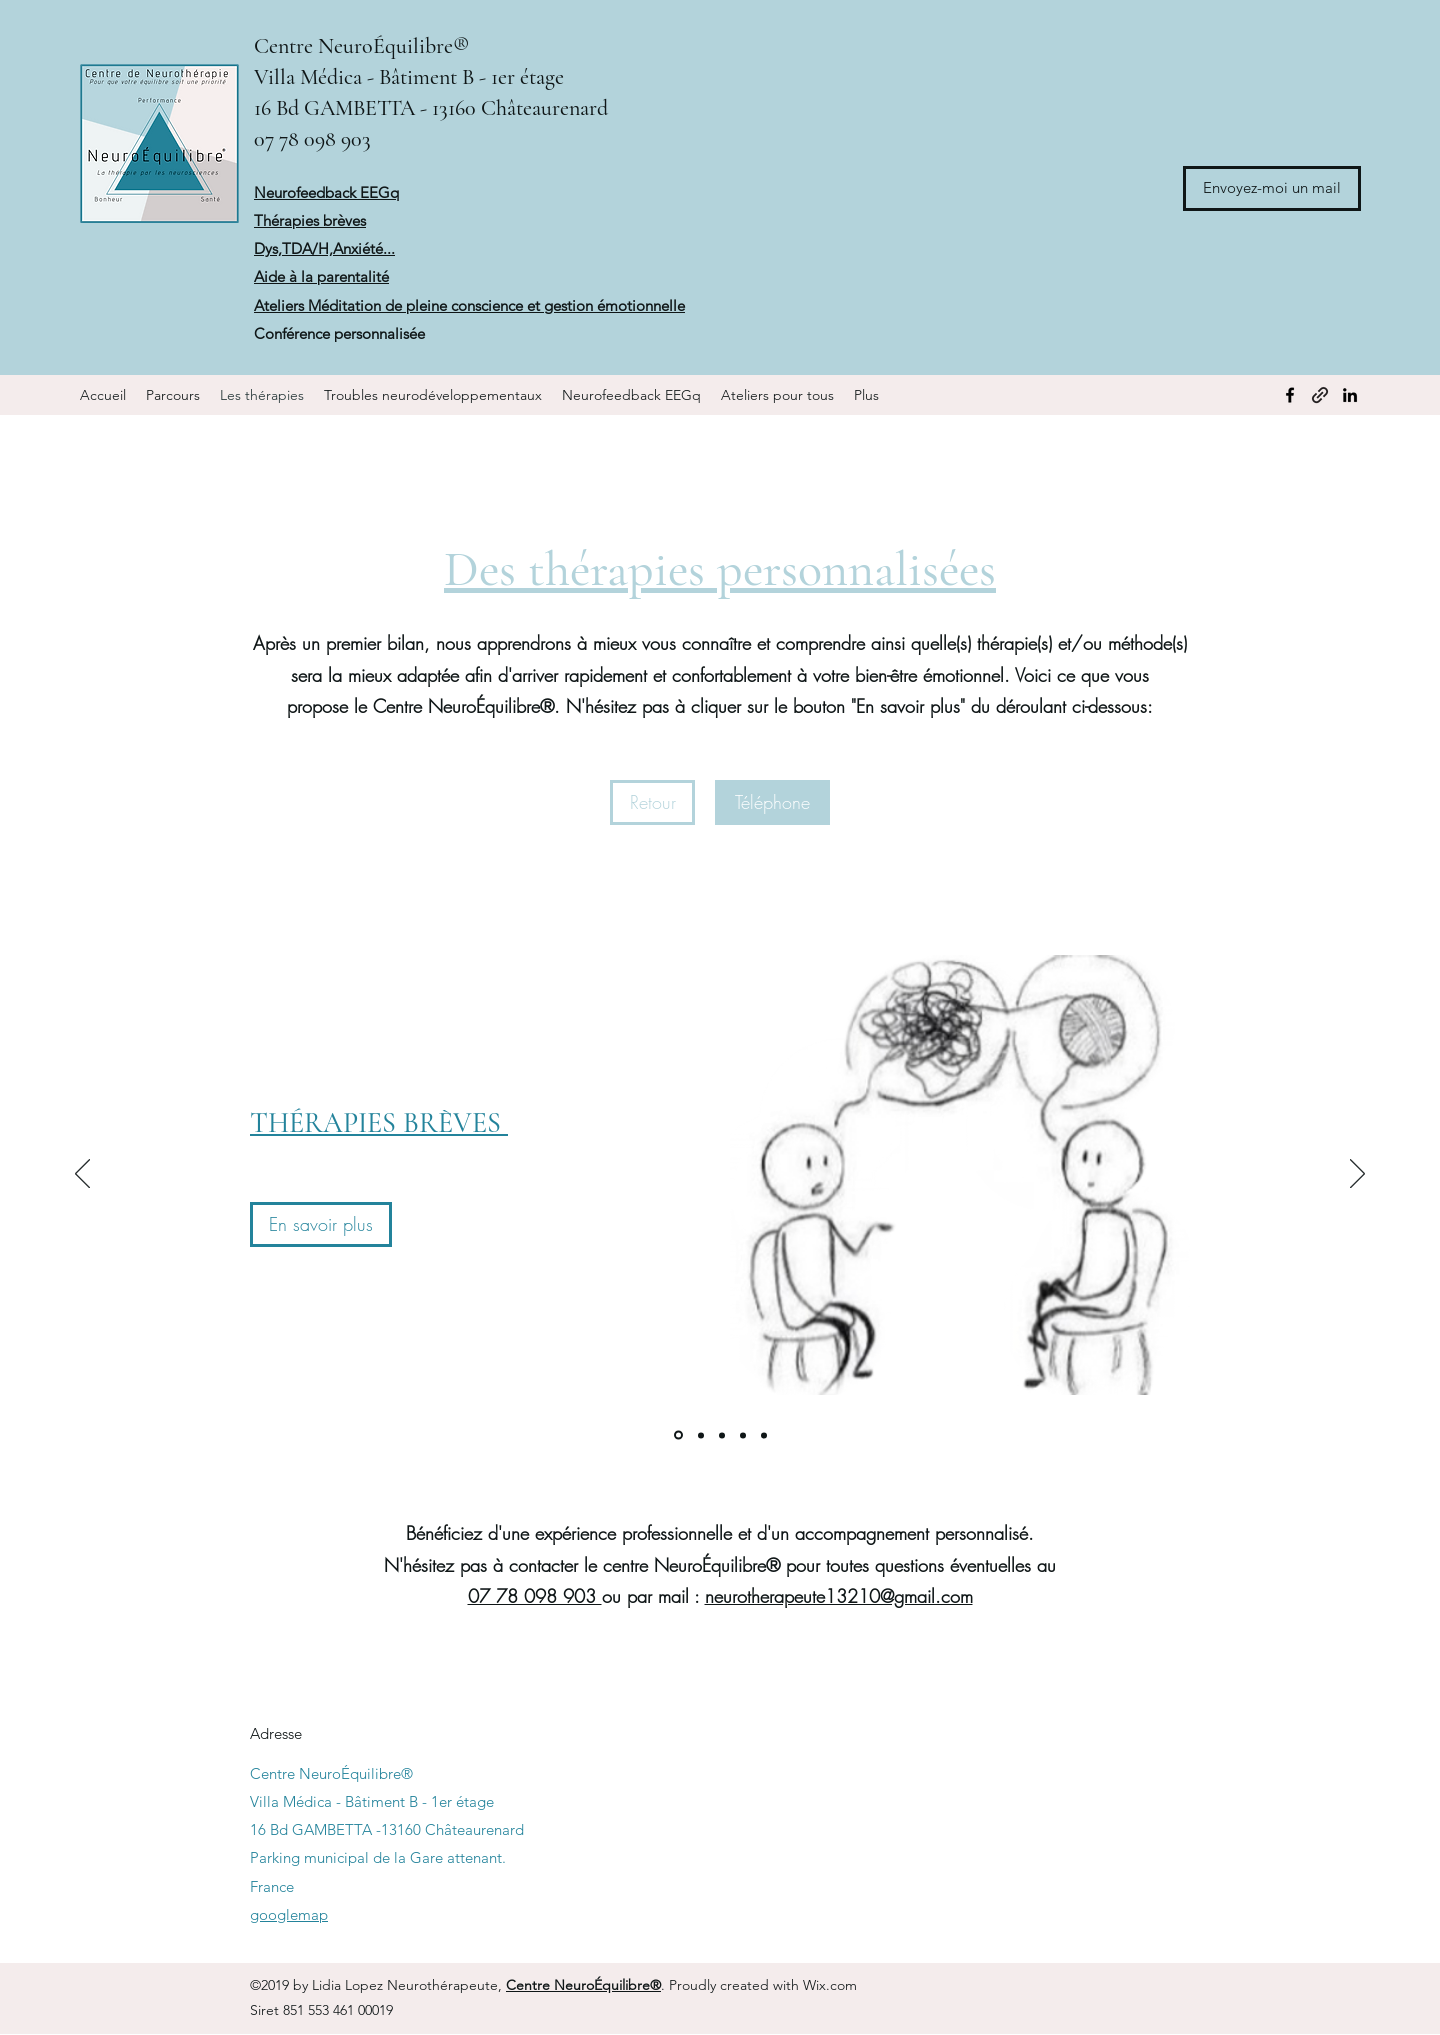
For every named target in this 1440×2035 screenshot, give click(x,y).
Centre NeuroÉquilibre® (361, 46)
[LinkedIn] (1350, 395)
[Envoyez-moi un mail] (1272, 188)
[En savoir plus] (321, 1224)
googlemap (289, 1914)
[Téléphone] (772, 802)
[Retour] (652, 802)
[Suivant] (1357, 1175)
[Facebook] (1290, 395)
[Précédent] (82, 1175)
